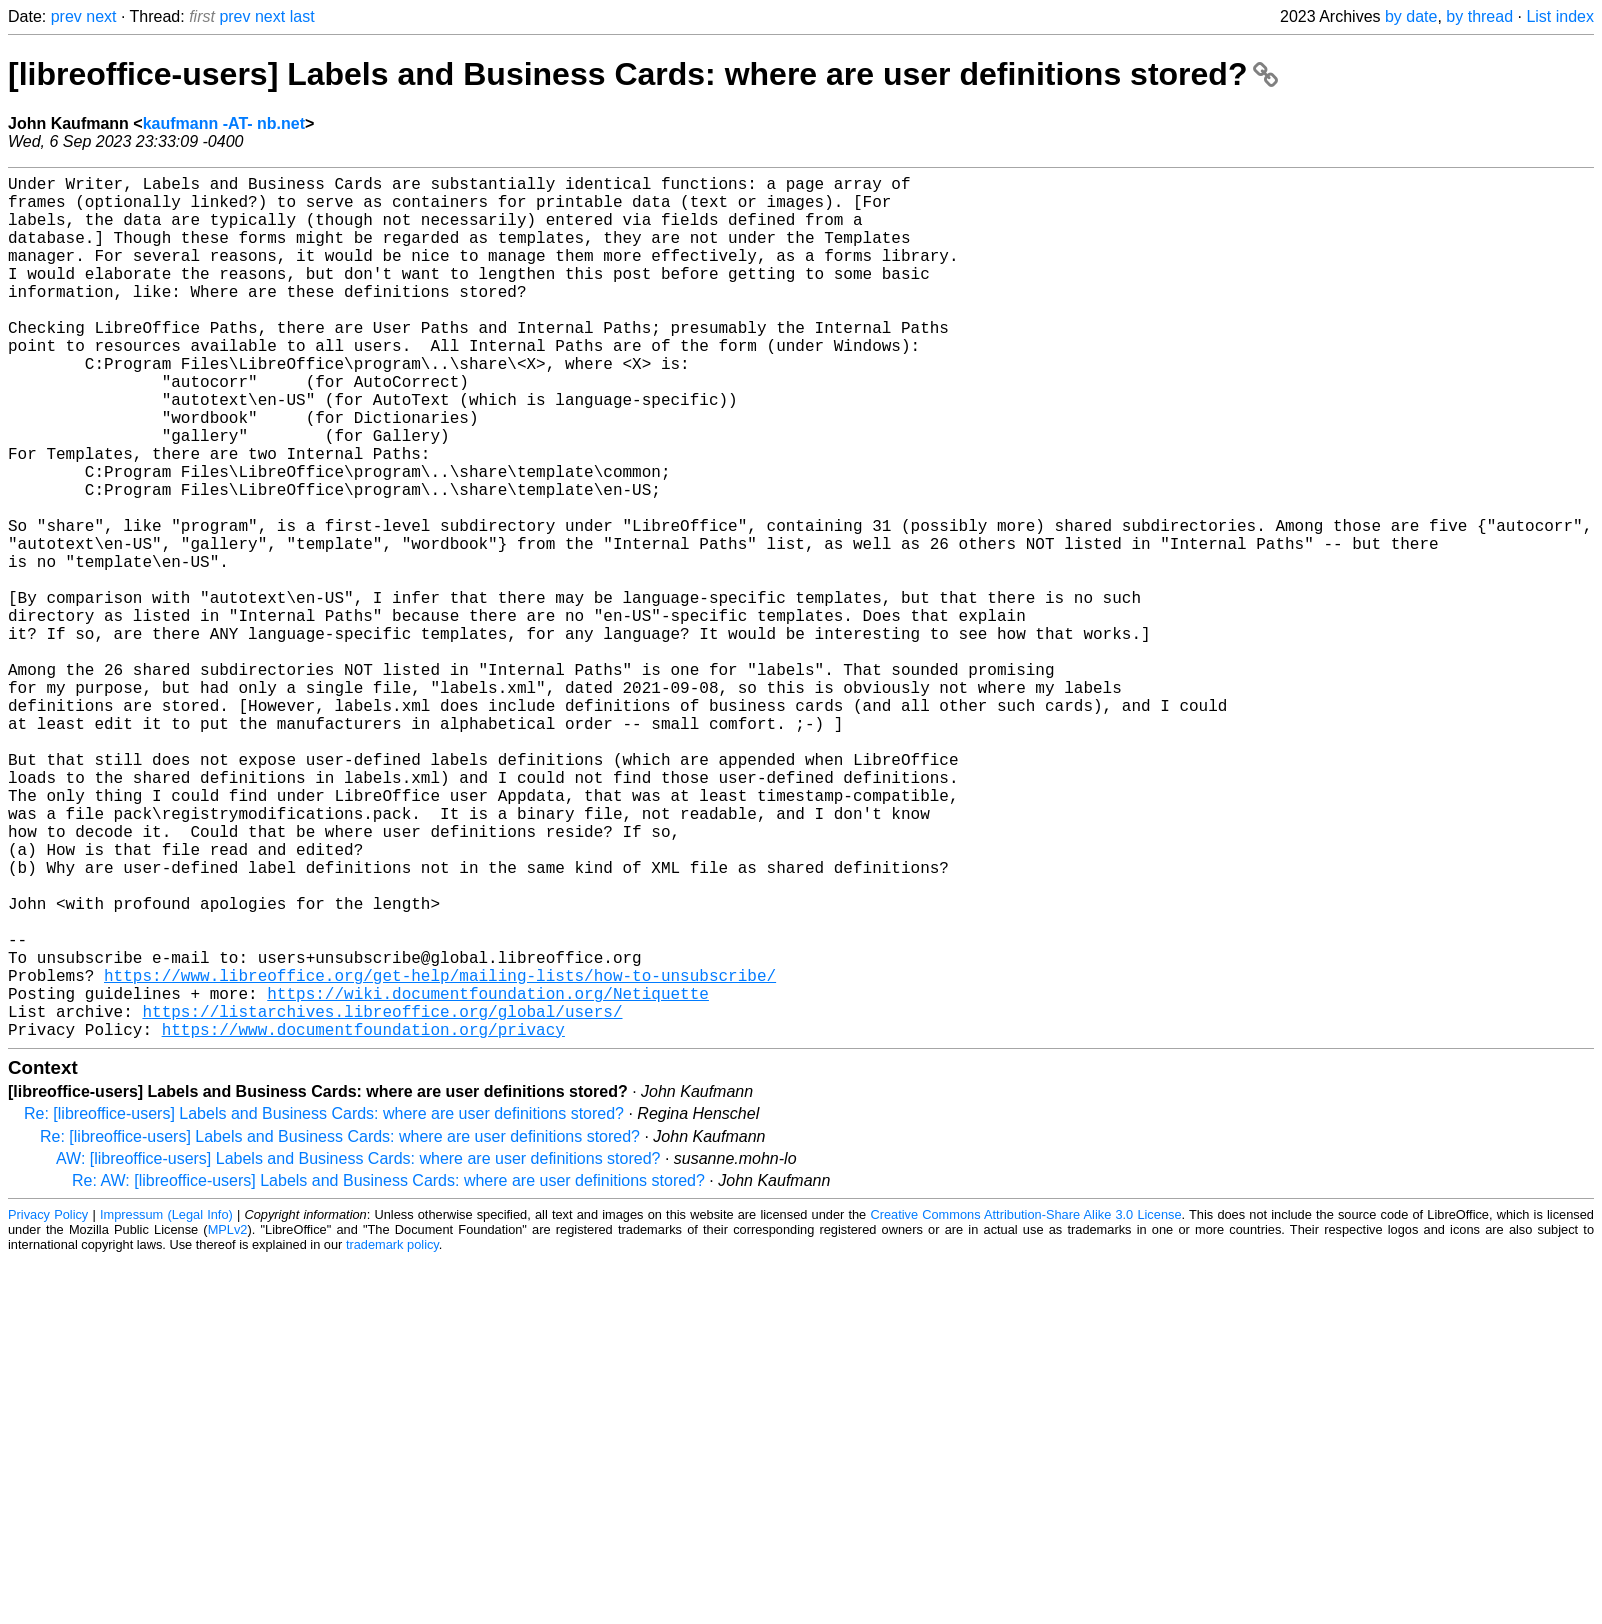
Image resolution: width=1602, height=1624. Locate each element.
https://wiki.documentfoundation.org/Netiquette (488, 1177)
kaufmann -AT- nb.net (224, 123)
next (101, 16)
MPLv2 (228, 1421)
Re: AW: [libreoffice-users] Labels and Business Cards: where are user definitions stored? (388, 1372)
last (302, 16)
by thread (1479, 16)
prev (66, 16)
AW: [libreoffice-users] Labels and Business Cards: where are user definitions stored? (358, 1350)
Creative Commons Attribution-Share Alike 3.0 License (1025, 1406)
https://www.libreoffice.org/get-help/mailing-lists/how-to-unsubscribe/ (440, 1155)
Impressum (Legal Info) (166, 1406)
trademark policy (392, 1436)
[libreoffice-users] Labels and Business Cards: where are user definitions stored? (643, 74)
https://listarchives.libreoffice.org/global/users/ (382, 1199)
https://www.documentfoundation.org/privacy (363, 1221)
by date (1411, 16)
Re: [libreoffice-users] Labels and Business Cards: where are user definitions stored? (324, 1305)
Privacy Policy (48, 1406)
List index (1560, 16)
